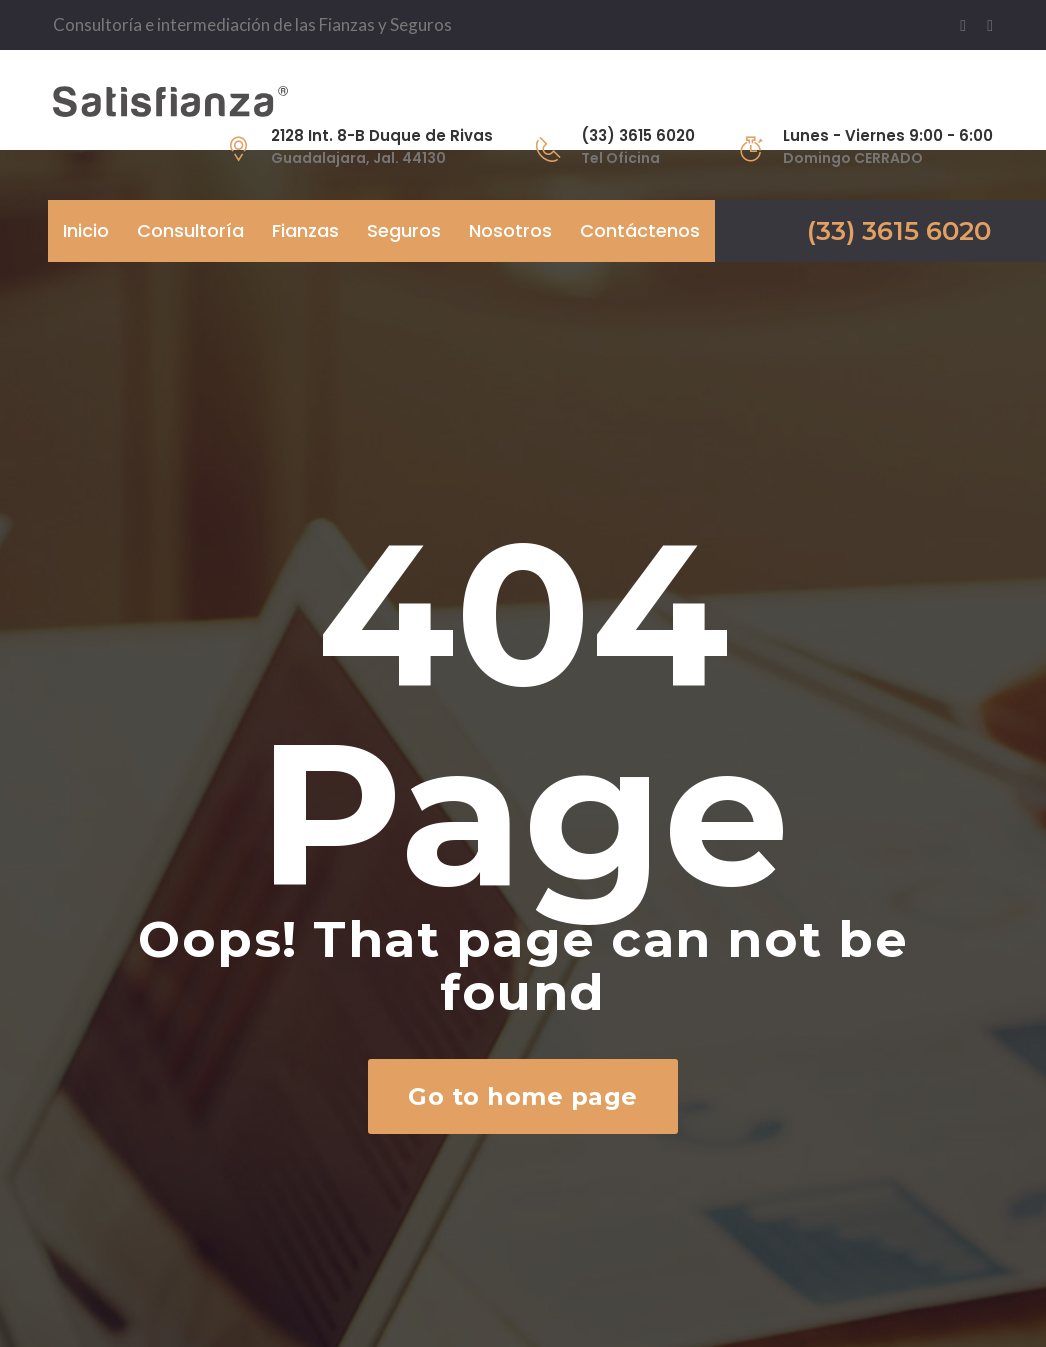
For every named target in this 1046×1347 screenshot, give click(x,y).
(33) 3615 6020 (899, 231)
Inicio (86, 230)
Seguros (404, 230)
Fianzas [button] (305, 230)
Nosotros (510, 230)
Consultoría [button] (190, 230)
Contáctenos (640, 230)
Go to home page (522, 1096)
